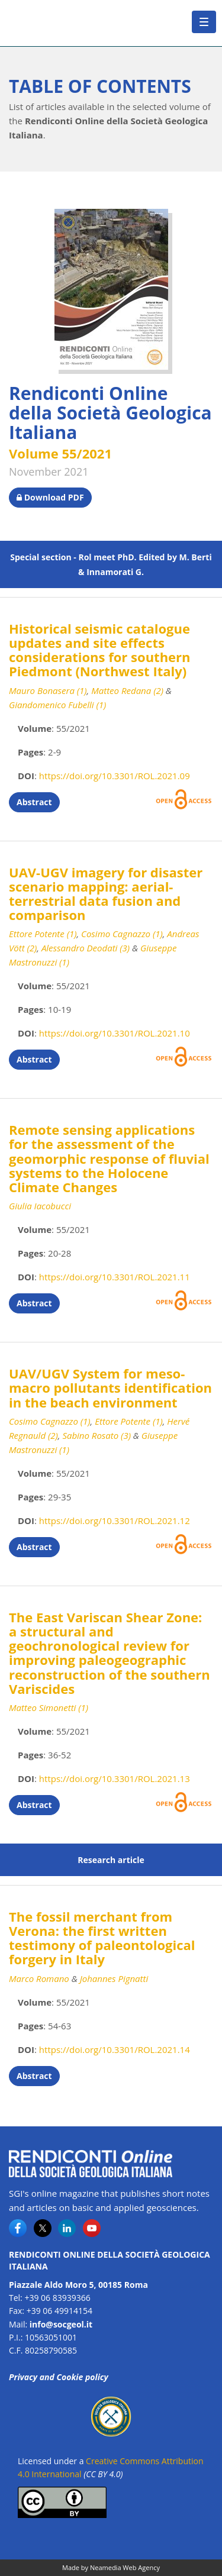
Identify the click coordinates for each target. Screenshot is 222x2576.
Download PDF (50, 497)
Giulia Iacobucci (40, 1206)
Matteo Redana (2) (127, 690)
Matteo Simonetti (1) (48, 1707)
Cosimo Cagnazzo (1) (122, 934)
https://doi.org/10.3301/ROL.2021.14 (114, 2049)
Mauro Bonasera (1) (48, 690)
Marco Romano (39, 1978)
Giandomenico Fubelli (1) (57, 705)
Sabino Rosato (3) (96, 1435)
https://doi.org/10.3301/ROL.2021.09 (114, 776)
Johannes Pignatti (114, 1978)
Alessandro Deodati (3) (85, 948)
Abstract (34, 802)
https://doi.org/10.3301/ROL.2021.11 (114, 1277)
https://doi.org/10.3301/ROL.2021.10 (114, 1033)
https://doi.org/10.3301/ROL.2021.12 (114, 1520)
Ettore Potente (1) (42, 934)
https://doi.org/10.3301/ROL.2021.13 (114, 1778)
